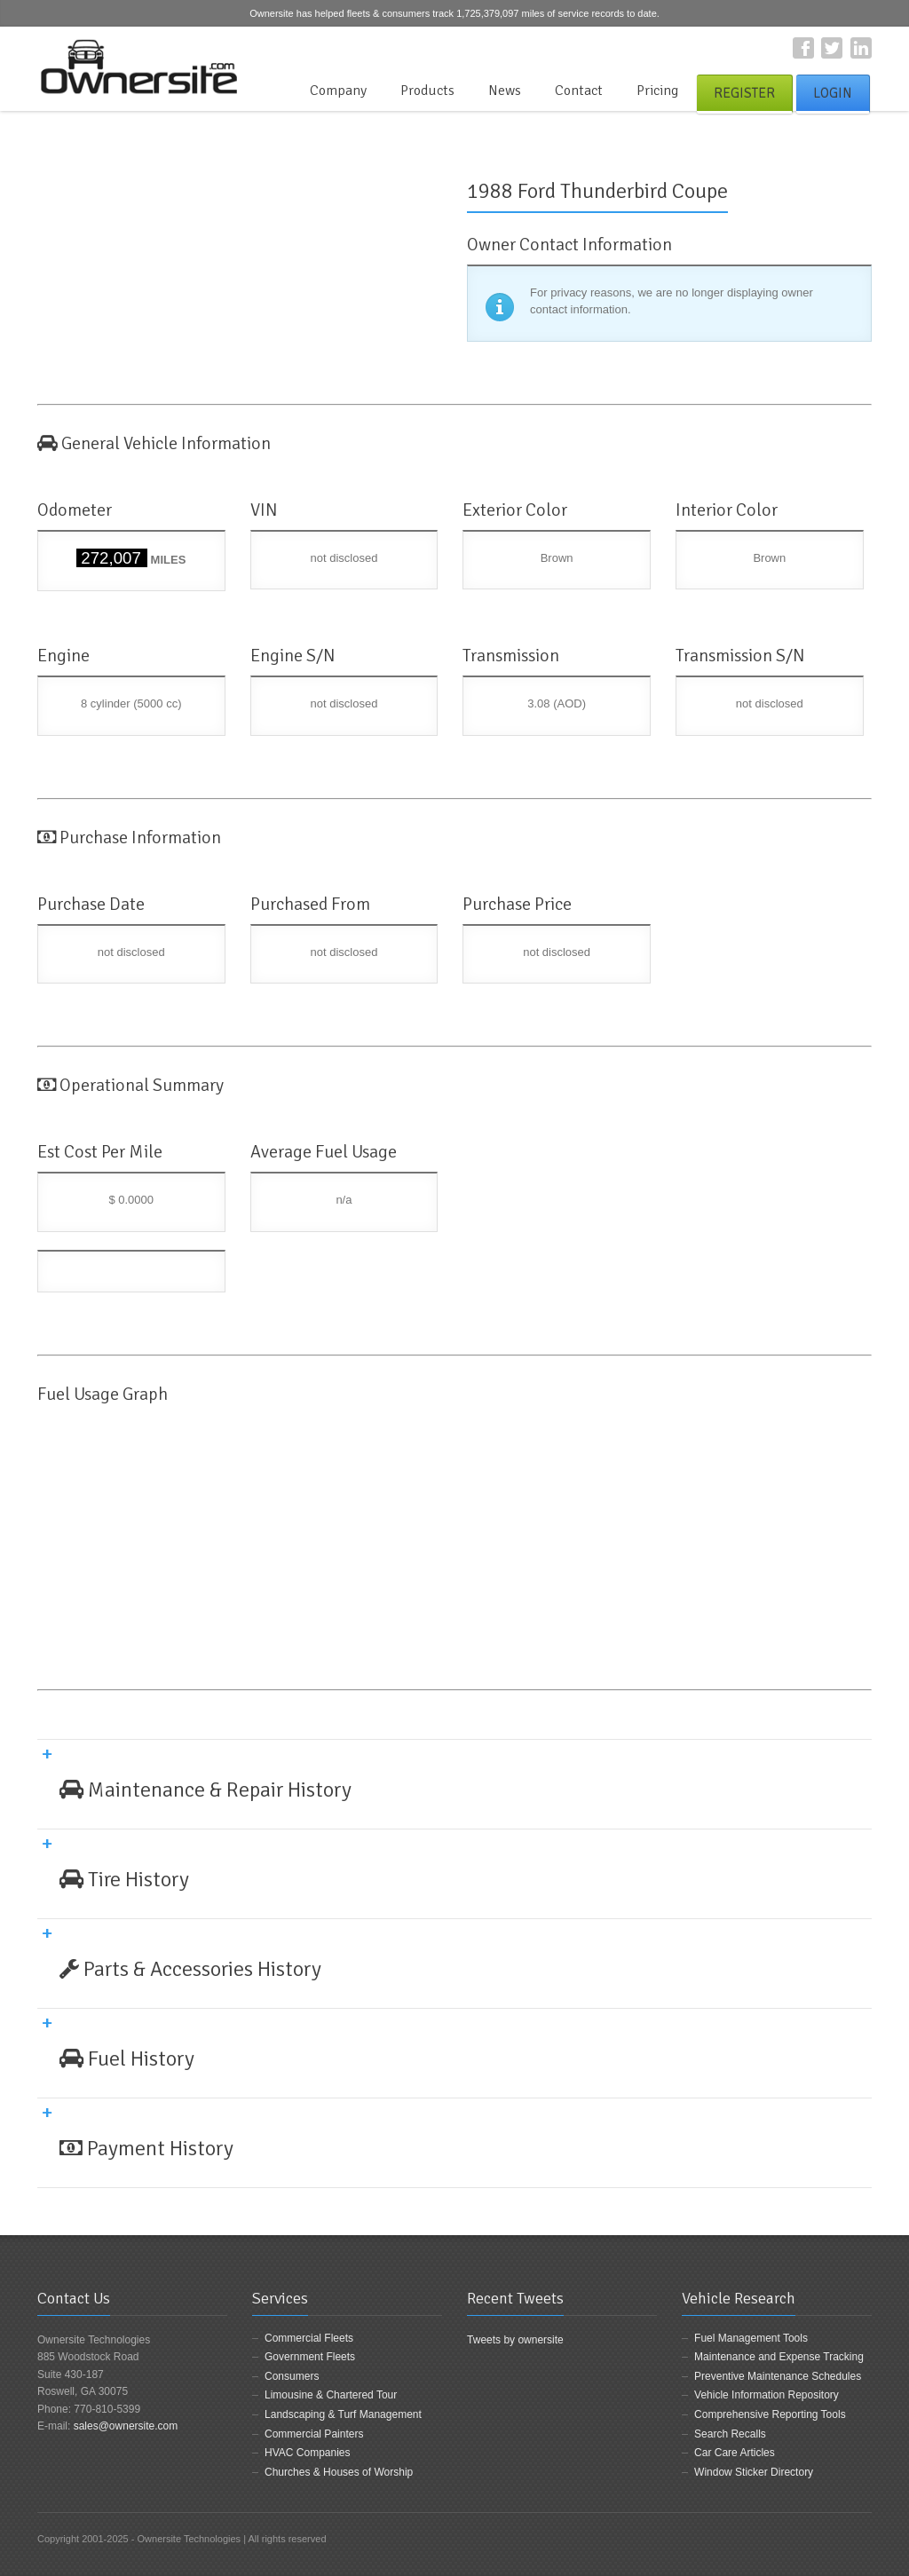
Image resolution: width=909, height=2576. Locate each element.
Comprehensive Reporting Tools (770, 2414)
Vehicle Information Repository (766, 2395)
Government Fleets (310, 2357)
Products (427, 90)
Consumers (292, 2376)
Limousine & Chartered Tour (331, 2395)
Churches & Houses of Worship (339, 2472)
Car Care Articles (734, 2452)
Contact (579, 90)
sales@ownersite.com (126, 2426)
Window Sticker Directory (753, 2472)
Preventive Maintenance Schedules (777, 2376)
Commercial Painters (314, 2434)
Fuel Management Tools (751, 2338)
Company (338, 90)
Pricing (657, 90)
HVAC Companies (307, 2452)
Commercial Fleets (309, 2338)
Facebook (803, 48)
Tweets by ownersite (515, 2340)
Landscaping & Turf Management (343, 2414)
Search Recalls (730, 2434)
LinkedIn (861, 48)
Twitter (831, 48)
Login (832, 93)
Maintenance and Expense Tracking (779, 2357)
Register (744, 93)
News (504, 90)
